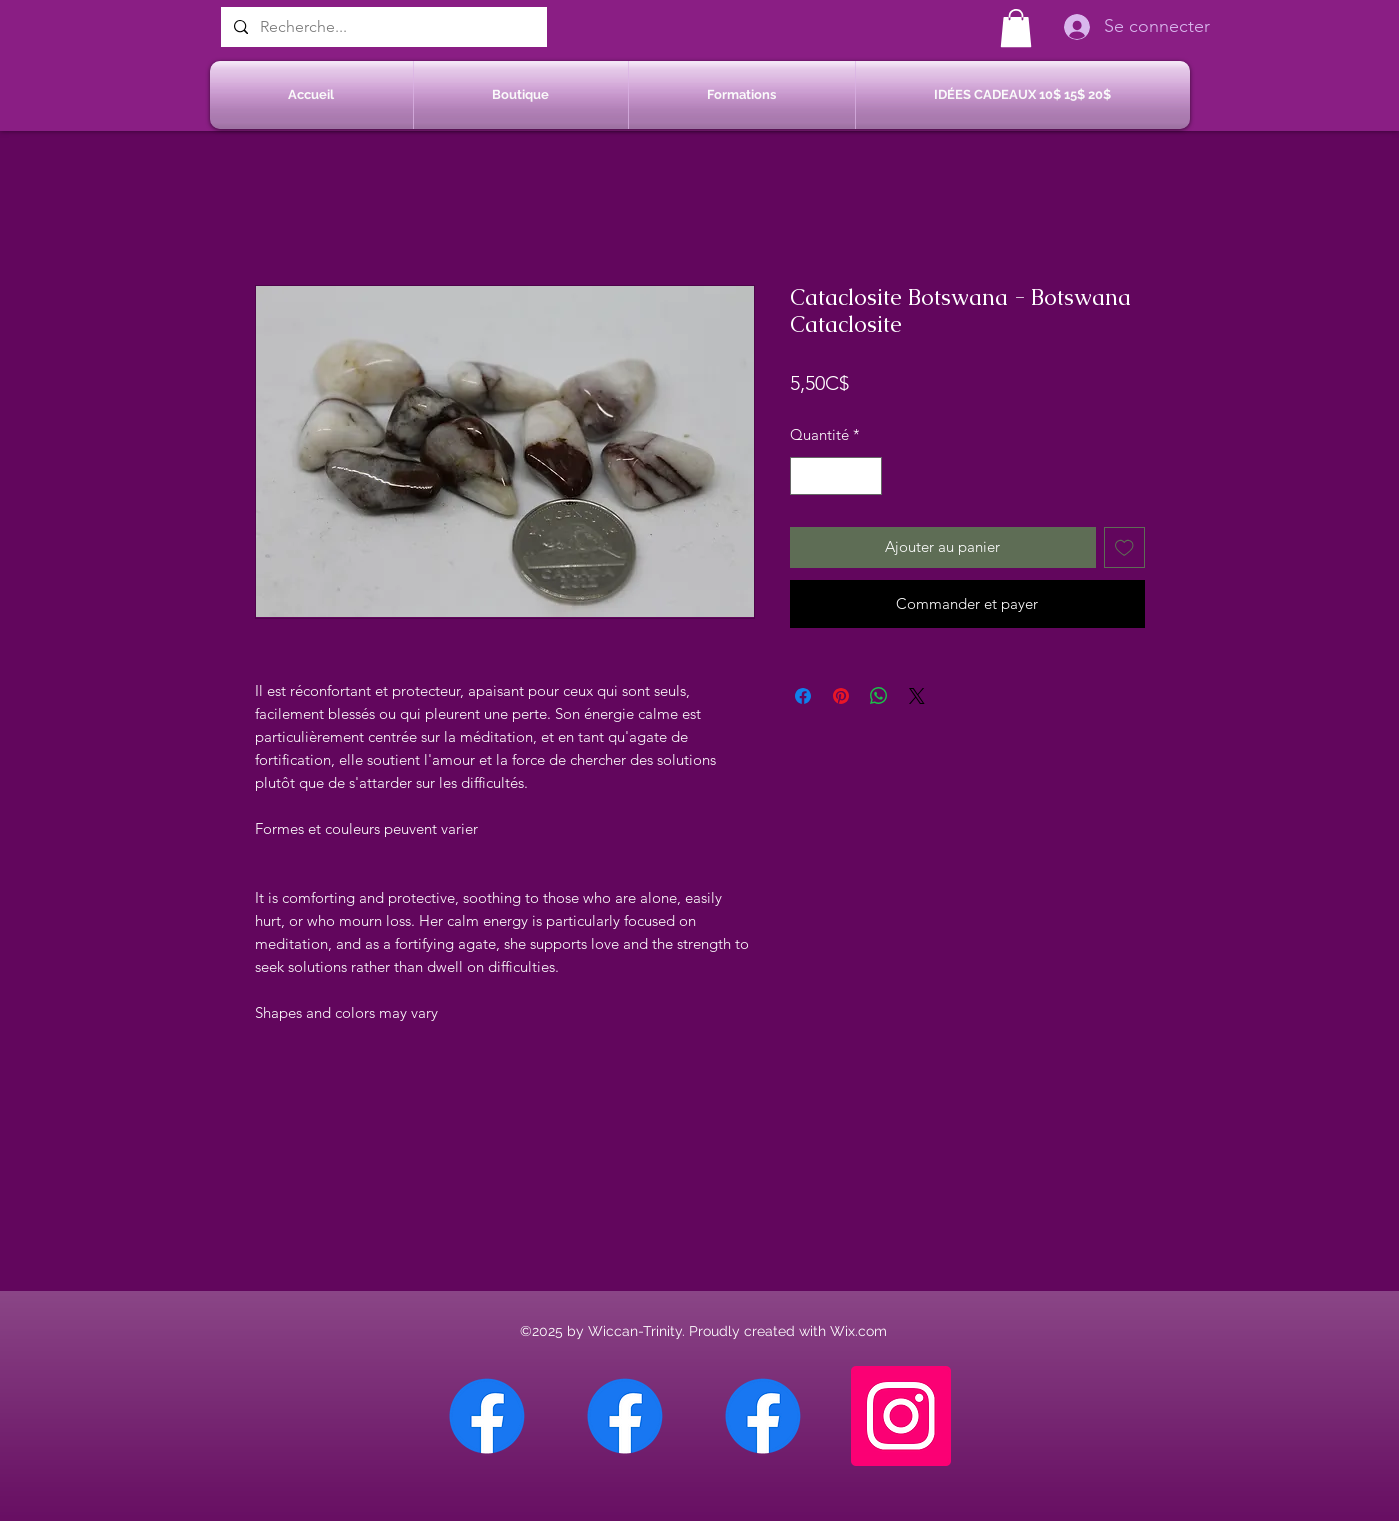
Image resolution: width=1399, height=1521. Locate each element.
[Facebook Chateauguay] (487, 1416)
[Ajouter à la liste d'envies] (1124, 547)
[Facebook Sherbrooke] (625, 1416)
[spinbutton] (835, 476)
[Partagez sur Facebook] (803, 696)
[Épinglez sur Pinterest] (841, 696)
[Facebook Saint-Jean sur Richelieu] (763, 1416)
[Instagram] (901, 1416)
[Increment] (865, 476)
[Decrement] (806, 476)
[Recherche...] (382, 27)
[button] (1016, 28)
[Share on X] (917, 696)
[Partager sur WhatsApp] (879, 696)
